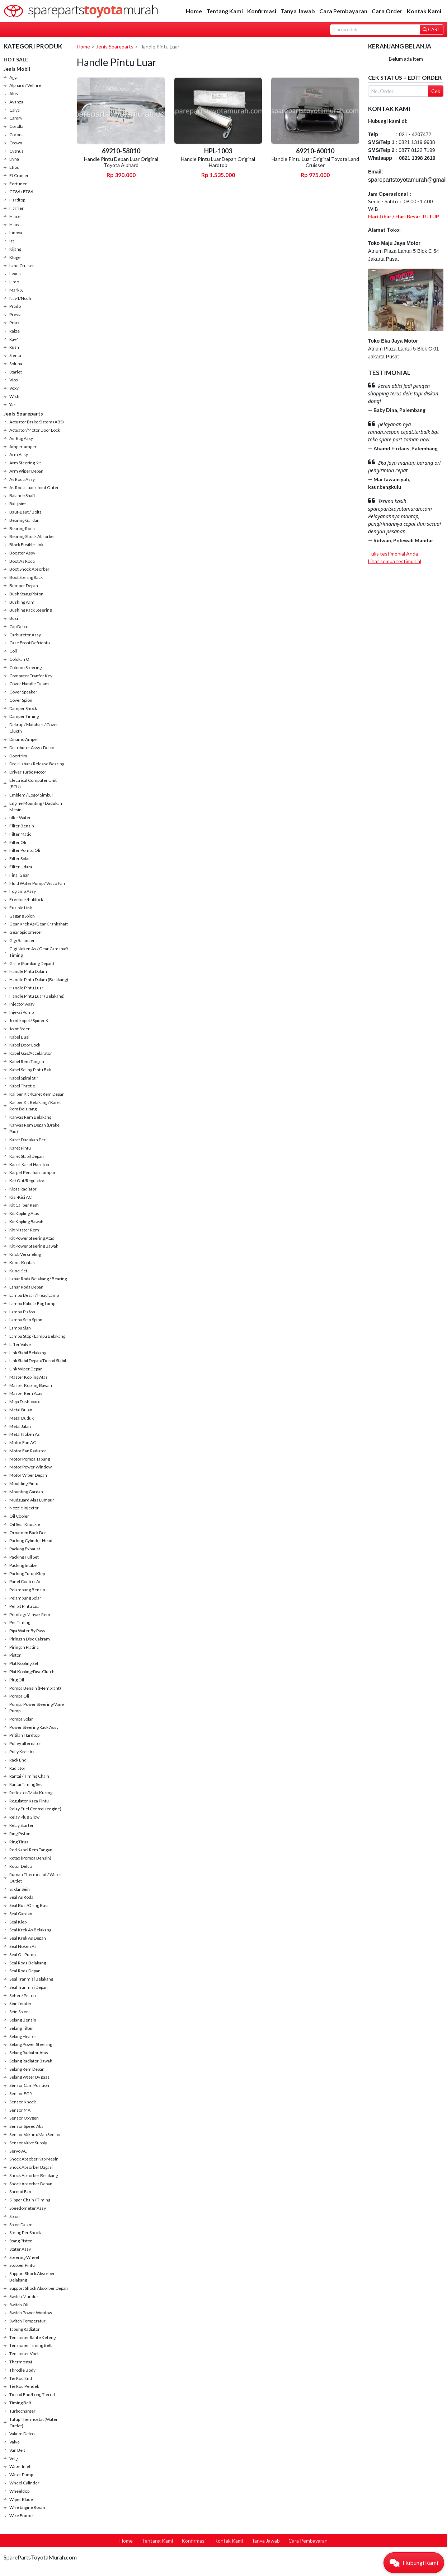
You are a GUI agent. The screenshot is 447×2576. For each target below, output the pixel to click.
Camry (15, 118)
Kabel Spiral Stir (23, 1078)
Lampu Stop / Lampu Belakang (37, 1336)
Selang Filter (21, 2028)
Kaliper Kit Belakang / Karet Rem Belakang (35, 1105)
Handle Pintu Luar (26, 987)
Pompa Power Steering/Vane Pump (36, 1707)
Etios (14, 167)
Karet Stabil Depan (26, 1156)
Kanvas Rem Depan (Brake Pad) (34, 1128)
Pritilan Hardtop (24, 1735)
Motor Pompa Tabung (29, 1459)
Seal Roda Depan (25, 1970)
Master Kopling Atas (28, 1377)
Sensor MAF (21, 2110)
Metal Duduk (21, 1418)
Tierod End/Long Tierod (32, 2394)
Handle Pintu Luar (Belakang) (37, 996)
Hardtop (17, 200)
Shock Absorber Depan (30, 2183)
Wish (14, 396)
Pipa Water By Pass (27, 1630)
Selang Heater (22, 2036)
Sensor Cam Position (29, 2085)
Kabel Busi (19, 1037)
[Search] (375, 29)
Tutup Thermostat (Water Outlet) (33, 2422)
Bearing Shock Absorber (32, 536)
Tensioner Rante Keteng (32, 2337)
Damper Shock (23, 708)
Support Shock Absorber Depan (38, 2288)
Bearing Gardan (24, 520)
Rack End (18, 1760)
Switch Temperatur (27, 2321)
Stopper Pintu (22, 2265)
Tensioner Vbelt (24, 2353)
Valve (14, 2442)
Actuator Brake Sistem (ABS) (36, 421)
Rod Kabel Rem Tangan (30, 1849)
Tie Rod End (20, 2378)
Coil (13, 651)
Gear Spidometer (25, 932)
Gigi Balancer (22, 940)
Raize (14, 331)
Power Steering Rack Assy (33, 1727)
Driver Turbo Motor (27, 772)
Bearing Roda (22, 528)
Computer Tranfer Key (30, 675)
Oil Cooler (19, 1516)
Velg (13, 2458)
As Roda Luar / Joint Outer (34, 487)
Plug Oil (16, 1679)
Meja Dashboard (25, 1401)
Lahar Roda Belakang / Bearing (38, 1278)
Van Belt (17, 2450)
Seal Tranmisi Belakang (31, 1979)
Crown (15, 142)
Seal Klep (18, 1922)
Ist (11, 240)
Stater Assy (20, 2249)
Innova (15, 232)
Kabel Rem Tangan (26, 1061)
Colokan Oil (20, 659)
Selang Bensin (22, 2020)
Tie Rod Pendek (24, 2386)
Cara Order (387, 11)
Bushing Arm (21, 602)
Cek (435, 91)
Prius (14, 322)
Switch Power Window (30, 2312)
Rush (14, 347)
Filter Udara (20, 866)
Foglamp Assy (22, 891)
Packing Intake (23, 1565)
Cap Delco (18, 626)
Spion (14, 2216)
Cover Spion (20, 700)
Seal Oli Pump (22, 1954)
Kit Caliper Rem (24, 1205)
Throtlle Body (22, 2370)
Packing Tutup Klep (27, 1573)
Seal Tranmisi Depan (28, 1987)
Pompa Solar (21, 1719)
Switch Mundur (23, 2296)
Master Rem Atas (25, 1393)
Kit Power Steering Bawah (33, 1246)
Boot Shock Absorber (29, 569)
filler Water (20, 817)
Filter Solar (19, 858)
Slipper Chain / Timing (29, 2200)
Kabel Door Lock (24, 1045)
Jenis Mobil (17, 69)
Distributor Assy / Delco (31, 747)
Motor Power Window (30, 1467)
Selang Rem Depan (26, 2069)
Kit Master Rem (24, 1230)
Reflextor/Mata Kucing (30, 1792)
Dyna (14, 159)
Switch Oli (18, 2304)
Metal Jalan (20, 1426)
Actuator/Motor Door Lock (34, 430)
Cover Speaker (23, 692)
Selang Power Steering (30, 2044)
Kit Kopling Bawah (26, 1221)
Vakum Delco (21, 2433)
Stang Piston (21, 2240)
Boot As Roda (22, 561)
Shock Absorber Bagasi (31, 2167)
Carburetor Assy (25, 634)
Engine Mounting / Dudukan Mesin (35, 806)
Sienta (15, 355)
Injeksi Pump (21, 1012)
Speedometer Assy (27, 2208)
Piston (15, 1655)
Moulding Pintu (23, 1483)
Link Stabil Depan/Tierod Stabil (37, 1360)
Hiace (14, 216)
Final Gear (19, 875)
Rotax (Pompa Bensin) (30, 1858)
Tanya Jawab (298, 11)
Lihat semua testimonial (394, 561)
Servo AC (18, 2151)
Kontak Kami (424, 11)
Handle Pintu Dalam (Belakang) (38, 979)
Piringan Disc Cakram (29, 1639)
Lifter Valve (20, 1344)
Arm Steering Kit (25, 462)
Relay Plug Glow (24, 1817)
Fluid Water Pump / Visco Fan (37, 883)
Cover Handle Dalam (29, 683)
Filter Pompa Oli (24, 850)
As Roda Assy (22, 479)
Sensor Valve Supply (28, 2142)
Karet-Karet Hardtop (29, 1164)
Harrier (16, 208)
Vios (13, 379)
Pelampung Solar (25, 1598)
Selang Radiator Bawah (30, 2061)
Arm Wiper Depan (26, 471)
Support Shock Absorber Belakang (32, 2277)
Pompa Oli (19, 1696)
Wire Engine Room (27, 2507)
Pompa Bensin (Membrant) (35, 1688)
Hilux (14, 224)
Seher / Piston (22, 1995)
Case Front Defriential (30, 642)
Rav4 (14, 339)
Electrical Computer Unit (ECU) (33, 783)
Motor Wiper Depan (28, 1475)
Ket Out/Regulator (26, 1180)
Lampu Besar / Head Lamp (34, 1295)
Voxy (14, 388)
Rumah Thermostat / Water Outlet (35, 1878)
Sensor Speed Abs (26, 2126)
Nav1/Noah (20, 298)
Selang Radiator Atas (28, 2052)
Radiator (17, 1768)
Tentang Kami (224, 11)
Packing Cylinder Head (30, 1540)
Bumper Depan (23, 585)
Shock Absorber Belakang (33, 2175)
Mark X (16, 290)
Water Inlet (19, 2466)
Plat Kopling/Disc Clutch (32, 1671)
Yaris (14, 404)
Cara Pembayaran (343, 11)
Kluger (15, 257)
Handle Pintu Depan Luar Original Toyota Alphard (121, 162)
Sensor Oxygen (24, 2118)
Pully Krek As (21, 1751)
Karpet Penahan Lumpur (32, 1172)
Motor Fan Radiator (27, 1450)
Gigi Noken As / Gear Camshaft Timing (38, 952)
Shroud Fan (20, 2191)
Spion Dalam (21, 2224)
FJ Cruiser (19, 175)
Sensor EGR (20, 2093)
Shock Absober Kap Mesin (33, 2159)
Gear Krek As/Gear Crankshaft (38, 924)
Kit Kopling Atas (24, 1213)
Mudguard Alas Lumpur (31, 1500)
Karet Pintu (20, 1148)
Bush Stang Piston (26, 594)
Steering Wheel (24, 2257)
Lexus (15, 273)
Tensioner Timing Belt (30, 2345)
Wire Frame (21, 2515)
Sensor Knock (22, 2101)
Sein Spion (19, 2011)
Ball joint (17, 503)
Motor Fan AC (22, 1442)
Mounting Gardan (26, 1491)
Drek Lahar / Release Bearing (36, 763)
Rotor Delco (20, 1866)
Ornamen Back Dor (27, 1532)
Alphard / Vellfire (25, 85)
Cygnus (16, 151)
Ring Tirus (18, 1841)
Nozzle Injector (24, 1507)
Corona (16, 134)
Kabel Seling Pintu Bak (30, 1069)
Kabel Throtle (22, 1086)
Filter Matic (20, 834)
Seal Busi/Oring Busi (28, 1905)
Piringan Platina (24, 1647)
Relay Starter (21, 1825)
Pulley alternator (25, 1743)
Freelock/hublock (26, 899)
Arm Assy (18, 454)
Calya (14, 110)
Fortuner (18, 183)
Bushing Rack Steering (30, 610)
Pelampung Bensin (27, 1589)
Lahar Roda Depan (26, 1287)
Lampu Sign (20, 1328)
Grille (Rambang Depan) (31, 963)
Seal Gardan (20, 1913)
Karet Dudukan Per (27, 1139)
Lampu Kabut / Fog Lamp (32, 1303)
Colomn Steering (25, 667)
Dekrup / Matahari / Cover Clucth (33, 728)
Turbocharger (22, 2411)
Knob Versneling (25, 1254)
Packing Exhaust (24, 1548)
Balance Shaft (22, 495)
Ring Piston (19, 1833)
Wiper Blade (21, 2499)
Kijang (15, 249)
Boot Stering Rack (26, 577)
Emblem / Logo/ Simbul (31, 795)
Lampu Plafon (22, 1311)
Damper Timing (24, 716)
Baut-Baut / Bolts (25, 512)
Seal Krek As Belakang (30, 1929)
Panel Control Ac (25, 1581)
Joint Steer (19, 1028)
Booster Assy (22, 553)
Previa (15, 314)
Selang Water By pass (29, 2077)
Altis (13, 93)
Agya (14, 77)
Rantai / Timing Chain (29, 1776)
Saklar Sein (19, 1889)
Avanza (16, 102)
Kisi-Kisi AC (20, 1197)
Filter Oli (17, 842)
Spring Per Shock (25, 2232)
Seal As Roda (21, 1897)
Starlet (15, 372)
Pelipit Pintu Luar (25, 1606)
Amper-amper (23, 446)
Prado (15, 306)
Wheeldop (19, 2491)
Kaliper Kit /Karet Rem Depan (37, 1094)
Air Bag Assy (21, 438)
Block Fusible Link (26, 544)
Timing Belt (20, 2402)
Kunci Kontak (22, 1262)
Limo (14, 281)
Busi (13, 618)
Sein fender (20, 2003)
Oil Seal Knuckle (24, 1524)
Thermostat (20, 2361)
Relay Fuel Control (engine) (35, 1808)
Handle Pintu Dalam (28, 971)
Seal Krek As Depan (27, 1938)
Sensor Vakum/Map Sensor (35, 2134)
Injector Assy (21, 1004)
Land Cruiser (21, 265)
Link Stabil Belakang (27, 1352)
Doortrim (18, 755)
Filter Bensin (21, 826)
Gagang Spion (22, 916)
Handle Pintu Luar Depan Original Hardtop (218, 162)
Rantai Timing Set (25, 1784)
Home (194, 11)
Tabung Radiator (24, 2329)
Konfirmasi (261, 11)
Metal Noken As (24, 1434)
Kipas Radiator (23, 1189)
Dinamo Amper (23, 739)
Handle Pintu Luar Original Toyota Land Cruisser (315, 162)
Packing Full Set (24, 1557)
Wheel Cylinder (24, 2483)
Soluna (15, 363)
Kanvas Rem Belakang (30, 1117)
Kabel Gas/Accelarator (30, 1053)
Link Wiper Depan (26, 1368)
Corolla (16, 126)
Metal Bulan (20, 1409)
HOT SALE (16, 59)
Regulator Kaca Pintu (29, 1801)
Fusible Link (20, 907)
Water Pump (21, 2474)
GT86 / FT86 (21, 191)
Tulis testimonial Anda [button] (393, 554)
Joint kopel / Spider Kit (30, 1020)
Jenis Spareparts (23, 413)
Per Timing (19, 1622)
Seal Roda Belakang (27, 1962)
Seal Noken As (23, 1946)
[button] (414, 2562)
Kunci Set (18, 1270)
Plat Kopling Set (23, 1663)
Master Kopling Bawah (30, 1385)
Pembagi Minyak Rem (29, 1614)
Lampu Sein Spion (25, 1319)
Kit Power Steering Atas (31, 1238)
